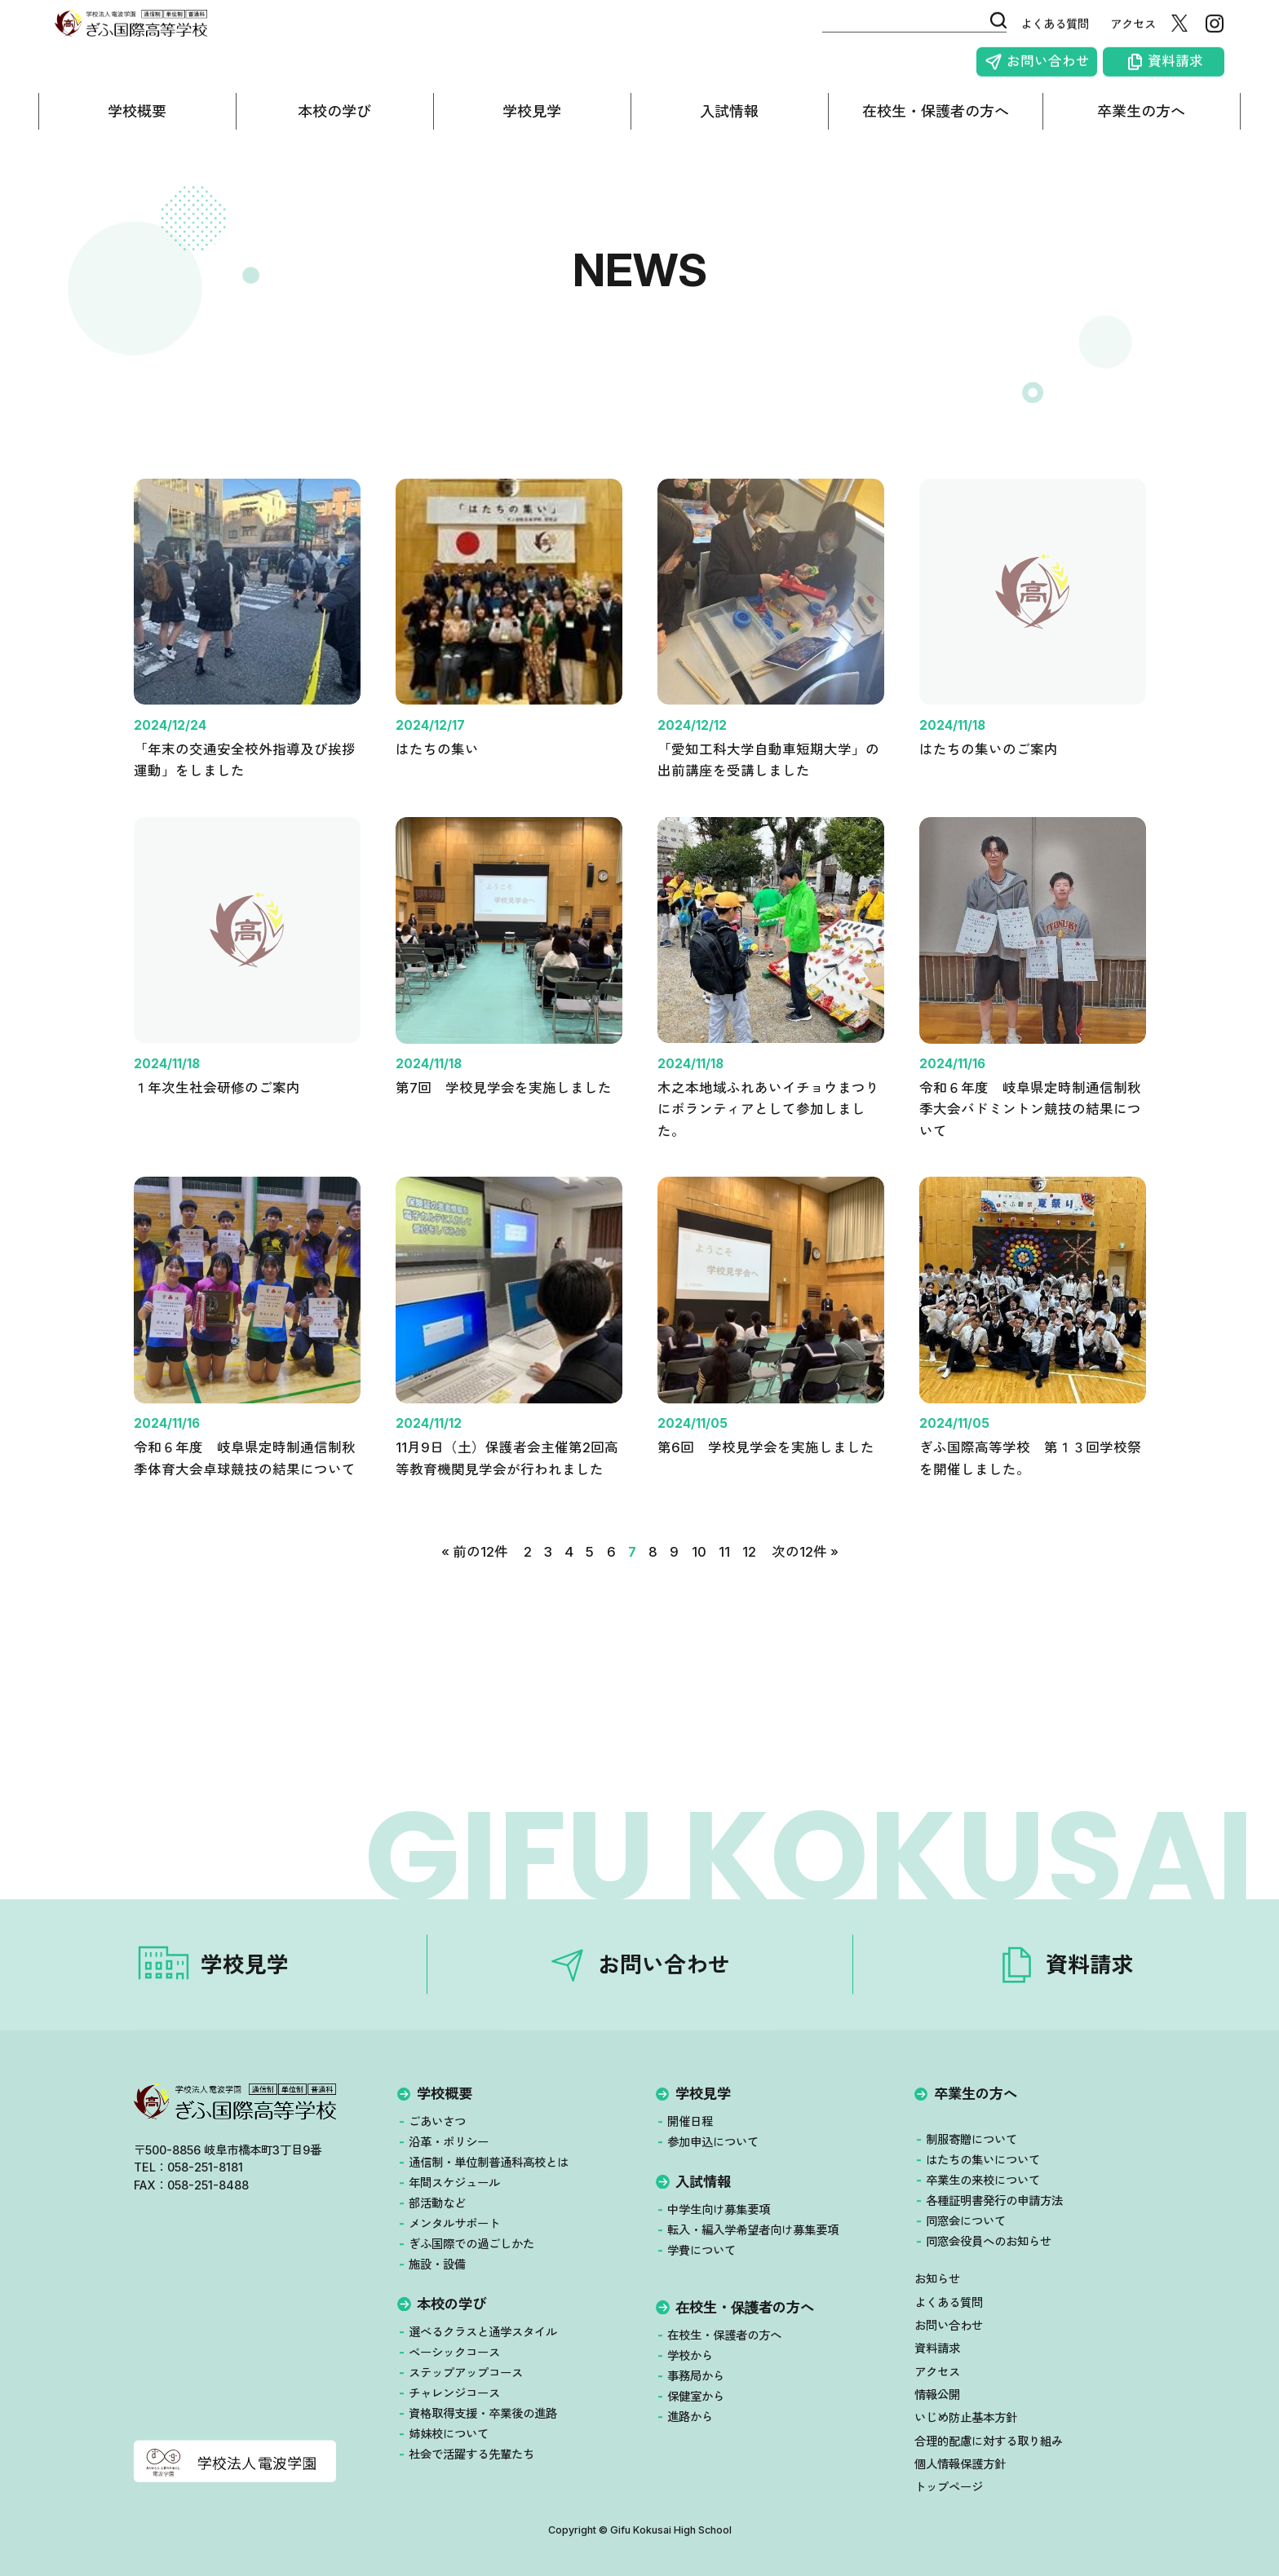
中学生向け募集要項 (718, 2209)
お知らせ (936, 2280)
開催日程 (690, 2121)
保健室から (695, 2396)
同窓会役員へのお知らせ (988, 2241)
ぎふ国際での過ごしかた (471, 2244)
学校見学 (531, 124)
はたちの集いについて (983, 2160)
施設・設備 (437, 2264)
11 (723, 1592)
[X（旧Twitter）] (1196, 33)
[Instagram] (1231, 33)
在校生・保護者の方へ (935, 124)
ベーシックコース (454, 2352)
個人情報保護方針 (959, 2464)
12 (749, 1592)
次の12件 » (805, 1592)
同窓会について (966, 2221)
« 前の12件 (473, 1592)
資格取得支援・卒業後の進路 (483, 2413)
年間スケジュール (454, 2182)
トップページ (948, 2487)
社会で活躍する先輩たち (471, 2454)
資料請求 (1191, 68)
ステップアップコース (466, 2372)
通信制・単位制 (489, 2163)
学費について (701, 2250)
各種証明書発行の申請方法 (994, 2200)
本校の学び (334, 124)
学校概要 (137, 124)
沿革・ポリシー (449, 2142)
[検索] (971, 29)
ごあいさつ (437, 2121)
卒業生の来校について (983, 2180)
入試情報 (729, 124)
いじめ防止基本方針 (965, 2418)
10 (698, 1592)
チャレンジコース (454, 2393)
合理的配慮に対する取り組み (988, 2441)
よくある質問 (1050, 33)
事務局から (695, 2376)
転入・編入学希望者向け (753, 2230)
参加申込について (713, 2142)
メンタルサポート (454, 2223)
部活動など (437, 2203)
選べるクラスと (483, 2332)
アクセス (1128, 33)
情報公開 (936, 2394)
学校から (690, 2355)
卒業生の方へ (1141, 124)
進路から (690, 2417)
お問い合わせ (1064, 68)
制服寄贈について (971, 2139)
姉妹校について (449, 2434)
